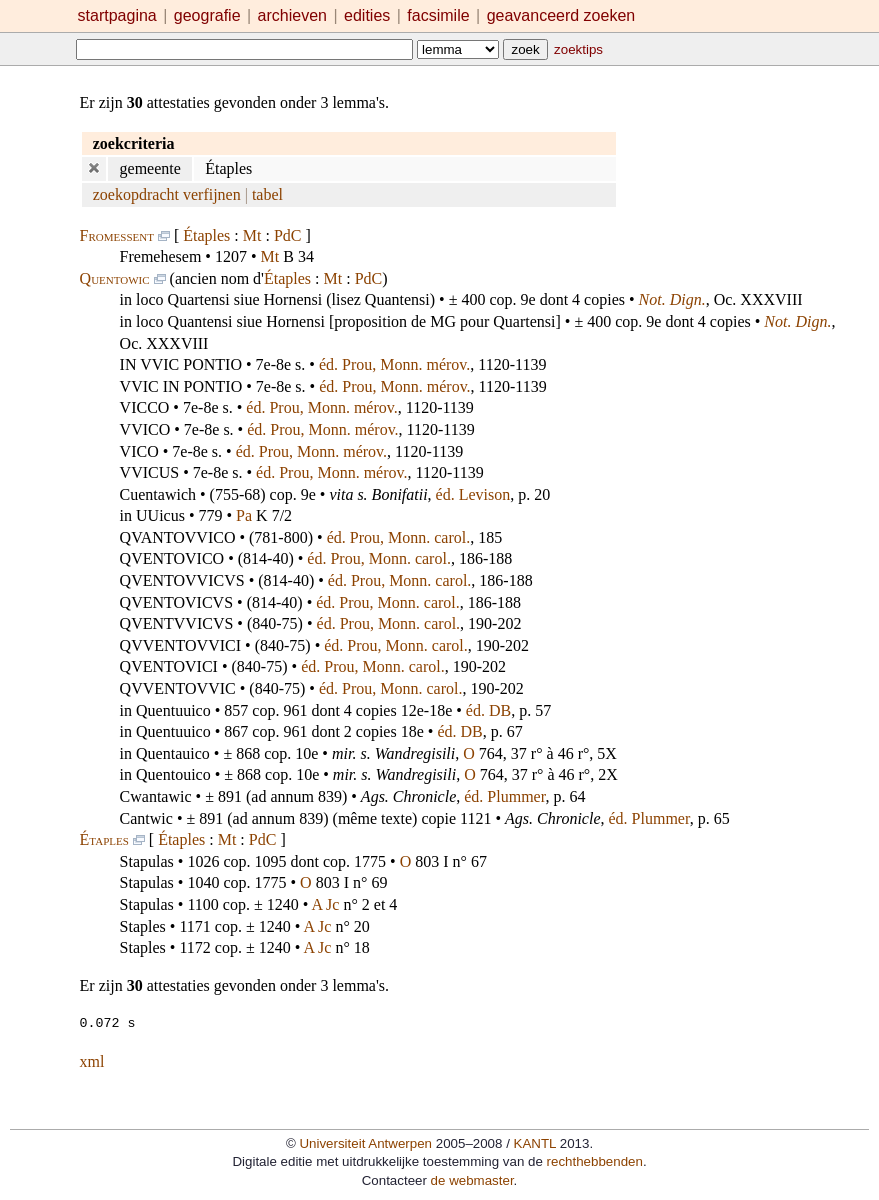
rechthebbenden (595, 1160)
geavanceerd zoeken (561, 15)
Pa (244, 515)
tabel (267, 194)
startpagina (117, 15)
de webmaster (472, 1179)
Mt (252, 235)
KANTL (535, 1142)
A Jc (325, 904)
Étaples (206, 235)
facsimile (440, 15)
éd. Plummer (504, 796)
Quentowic (115, 278)
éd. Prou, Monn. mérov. (394, 364)
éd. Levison (473, 494)
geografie (207, 15)
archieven (292, 15)
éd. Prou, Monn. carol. (399, 537)
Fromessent (117, 235)
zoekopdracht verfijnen (167, 194)
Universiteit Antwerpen (365, 1142)
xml (92, 1060)
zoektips (578, 49)
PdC (288, 235)
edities (367, 15)
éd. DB (488, 710)
